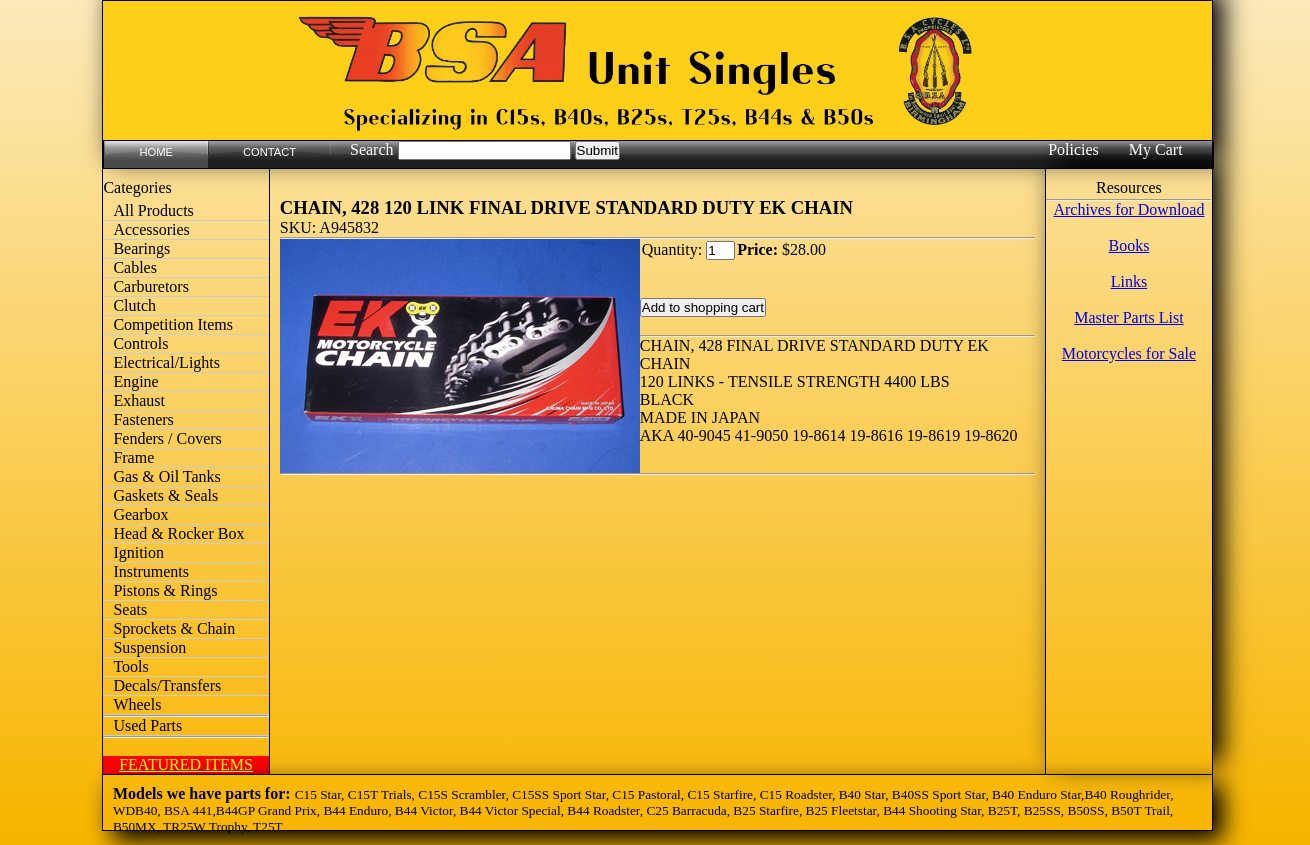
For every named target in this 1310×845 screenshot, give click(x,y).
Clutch (134, 305)
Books (1128, 245)
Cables (135, 267)
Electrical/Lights (166, 362)
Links (1129, 281)
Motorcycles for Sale (1129, 353)
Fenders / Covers (167, 438)
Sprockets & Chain (174, 628)
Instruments (151, 571)
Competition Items (173, 324)
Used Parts (147, 725)
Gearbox (140, 514)
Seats (130, 609)
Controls (140, 343)
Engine (135, 381)
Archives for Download (1128, 209)
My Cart (1156, 149)
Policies (1073, 149)
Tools (130, 666)
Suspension (149, 647)
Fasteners (143, 419)
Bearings (141, 248)
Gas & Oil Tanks (166, 476)
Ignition (138, 552)
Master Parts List (1128, 317)
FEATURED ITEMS (186, 764)
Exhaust (139, 400)
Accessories (151, 229)
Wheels (137, 704)
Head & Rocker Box (178, 533)
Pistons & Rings (165, 590)
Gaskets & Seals (165, 495)
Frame (133, 457)
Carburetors (151, 286)
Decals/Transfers (167, 685)
